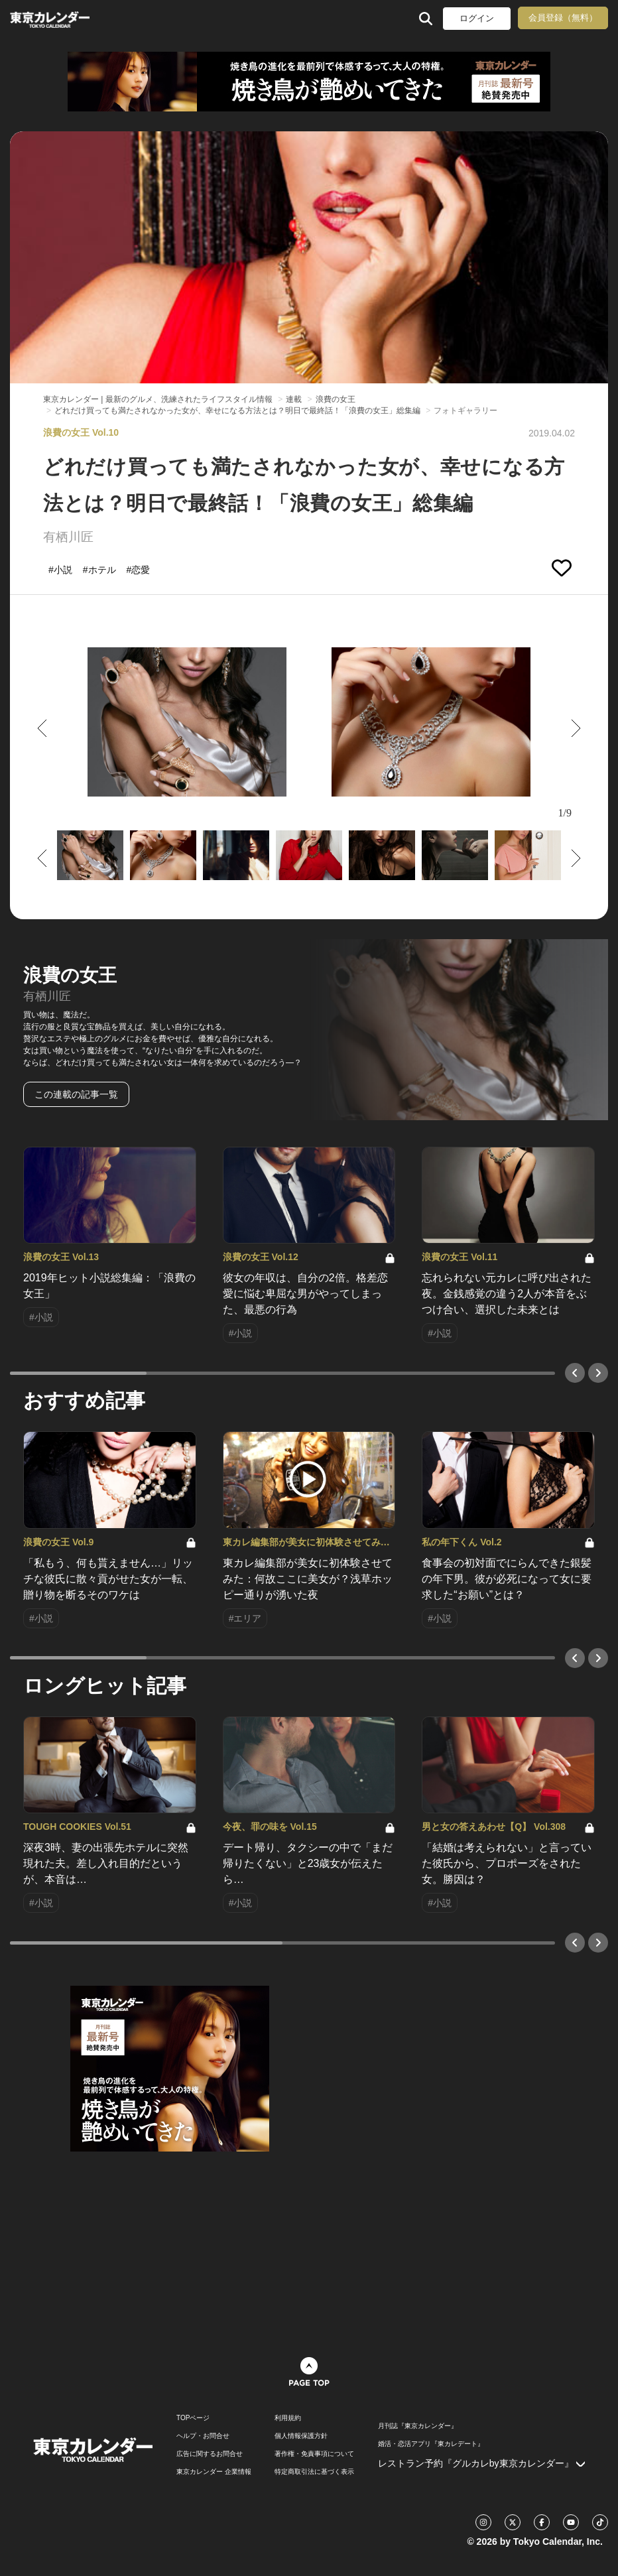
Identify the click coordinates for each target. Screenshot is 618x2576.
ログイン (477, 18)
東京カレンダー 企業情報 (213, 2472)
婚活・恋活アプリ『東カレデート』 (431, 2444)
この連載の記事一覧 (76, 1094)
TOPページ (193, 2418)
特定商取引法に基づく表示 (314, 2472)
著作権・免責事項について (314, 2454)
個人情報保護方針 (301, 2436)
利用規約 (288, 2418)
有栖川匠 (68, 537)
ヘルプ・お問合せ (202, 2436)
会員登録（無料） (562, 18)
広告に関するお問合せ (209, 2454)
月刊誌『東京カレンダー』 (418, 2426)
